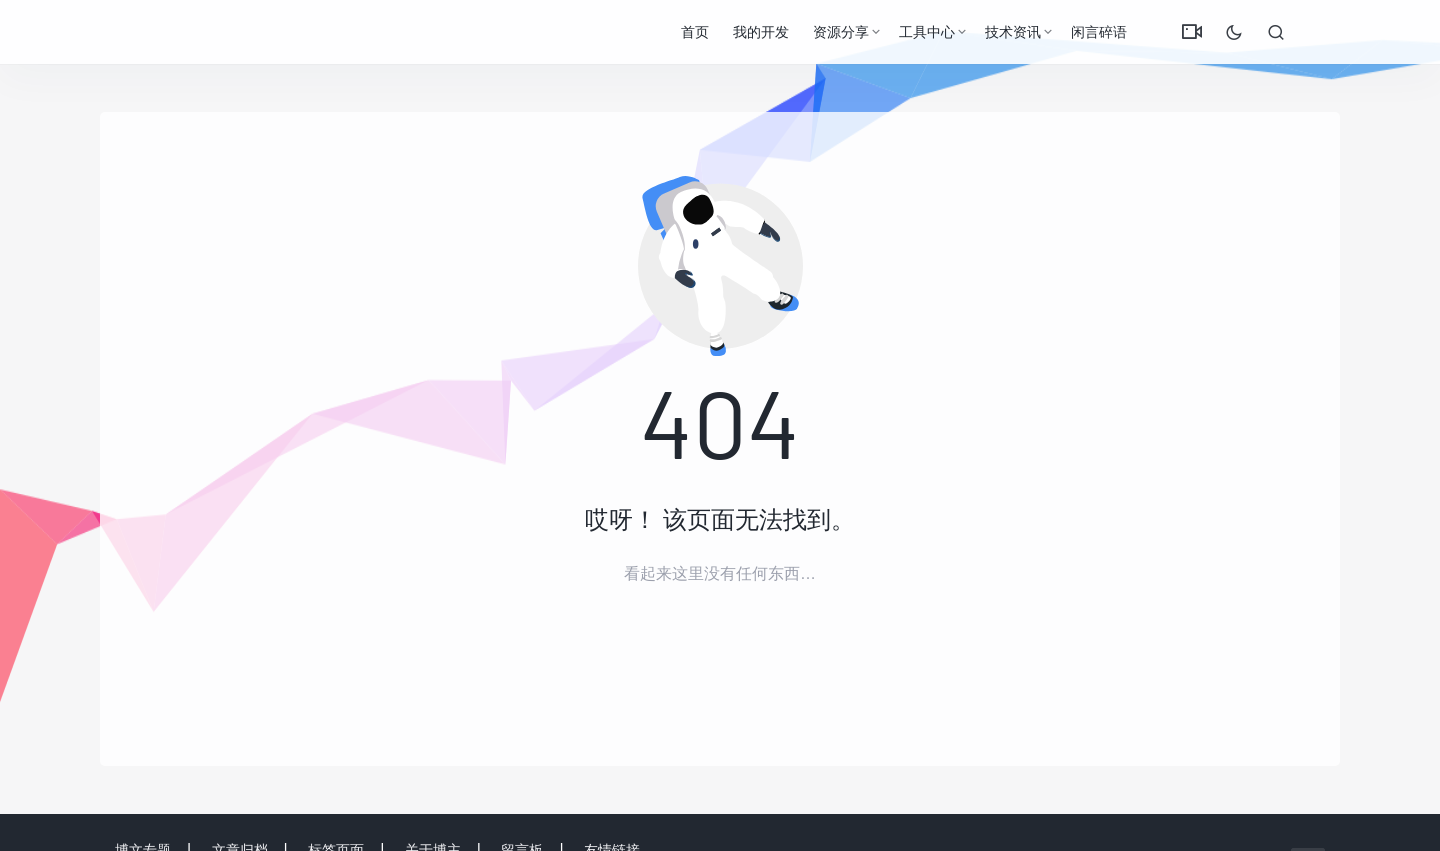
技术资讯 (1013, 32)
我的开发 (761, 32)
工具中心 (927, 32)
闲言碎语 (1099, 32)
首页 (695, 32)
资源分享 (841, 32)
